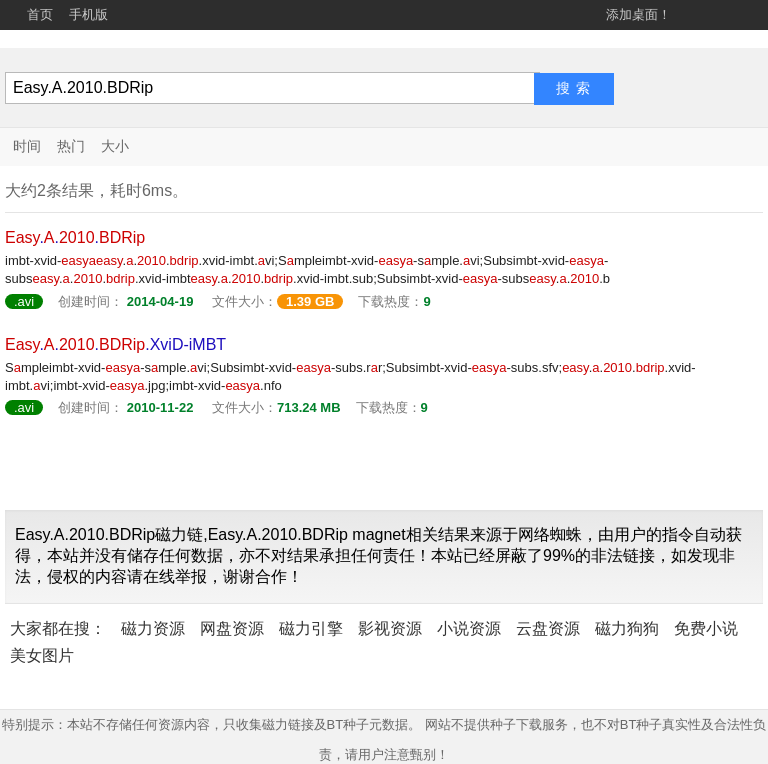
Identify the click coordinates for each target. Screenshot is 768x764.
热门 (71, 146)
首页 (40, 14)
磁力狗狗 (627, 628)
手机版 (88, 14)
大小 (115, 146)
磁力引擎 (311, 628)
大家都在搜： (58, 628)
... (75, 237)
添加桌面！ (638, 14)
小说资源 (469, 628)
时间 (27, 146)
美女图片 (42, 655)
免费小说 (706, 628)
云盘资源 (548, 628)
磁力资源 (153, 628)
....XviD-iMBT (115, 344)
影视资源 (390, 628)
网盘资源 (232, 628)
